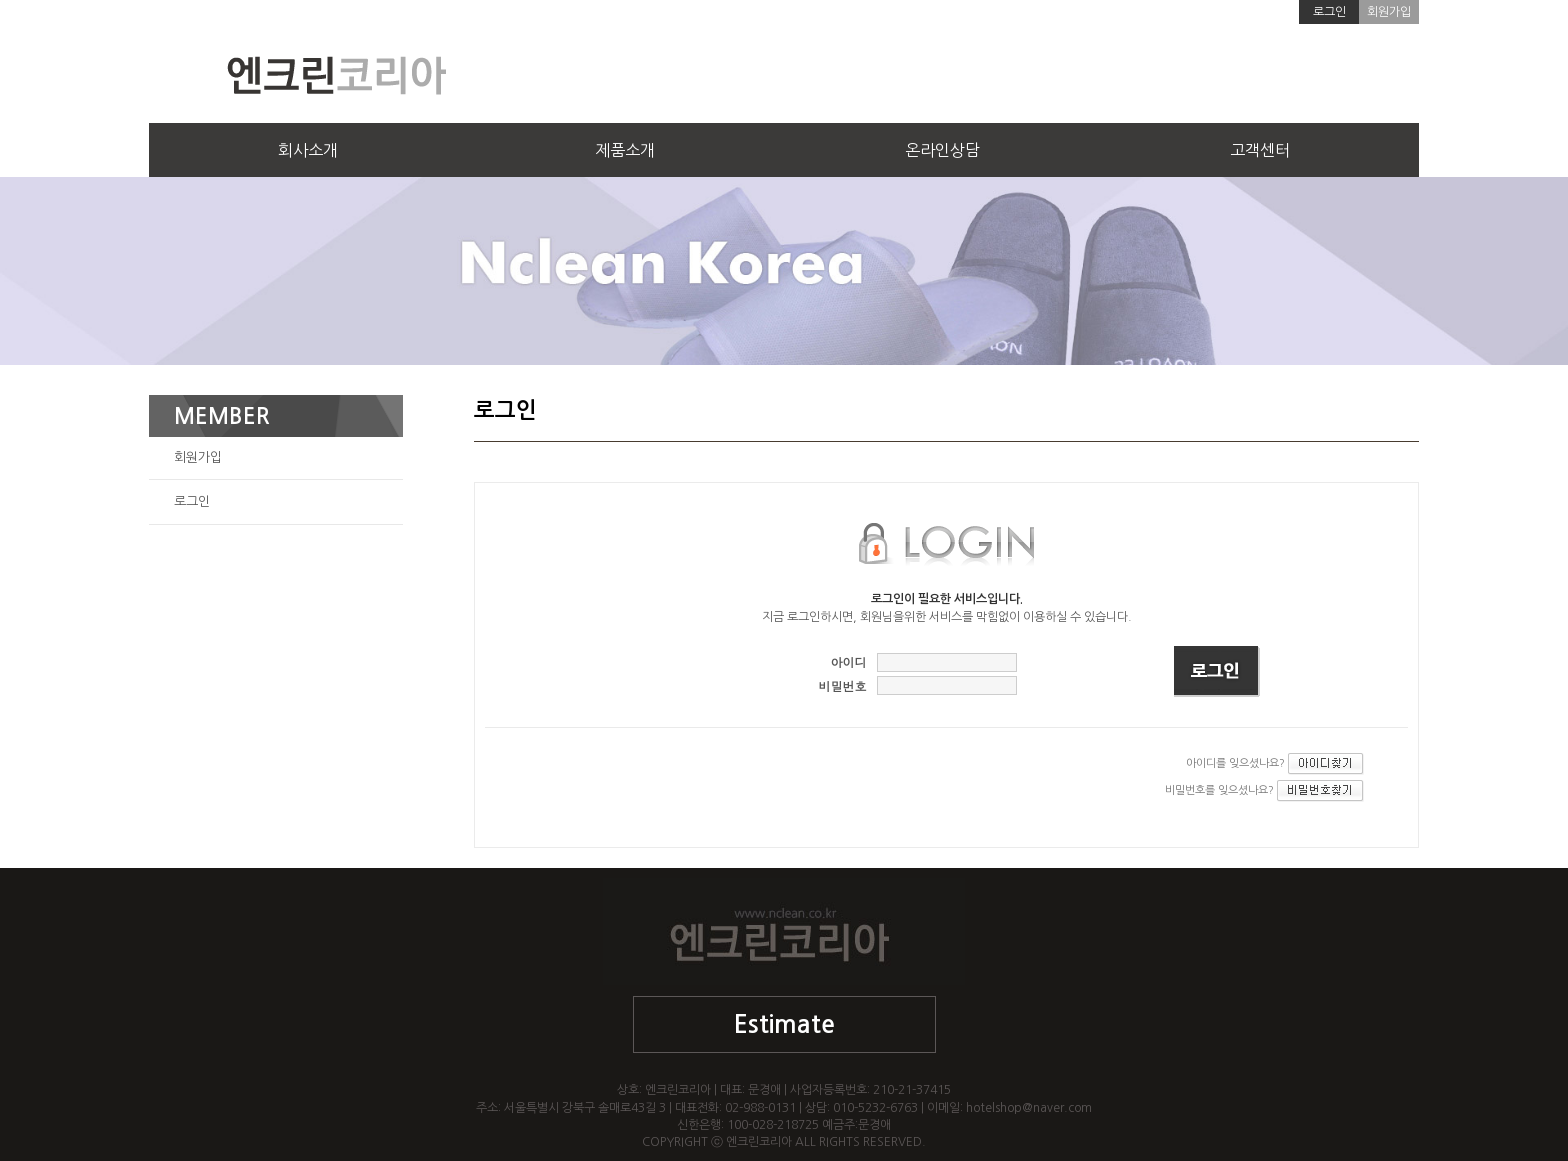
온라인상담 (942, 150)
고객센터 (1260, 150)
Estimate (784, 1024)
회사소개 (308, 150)
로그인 (1329, 12)
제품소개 (625, 150)
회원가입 (1389, 12)
